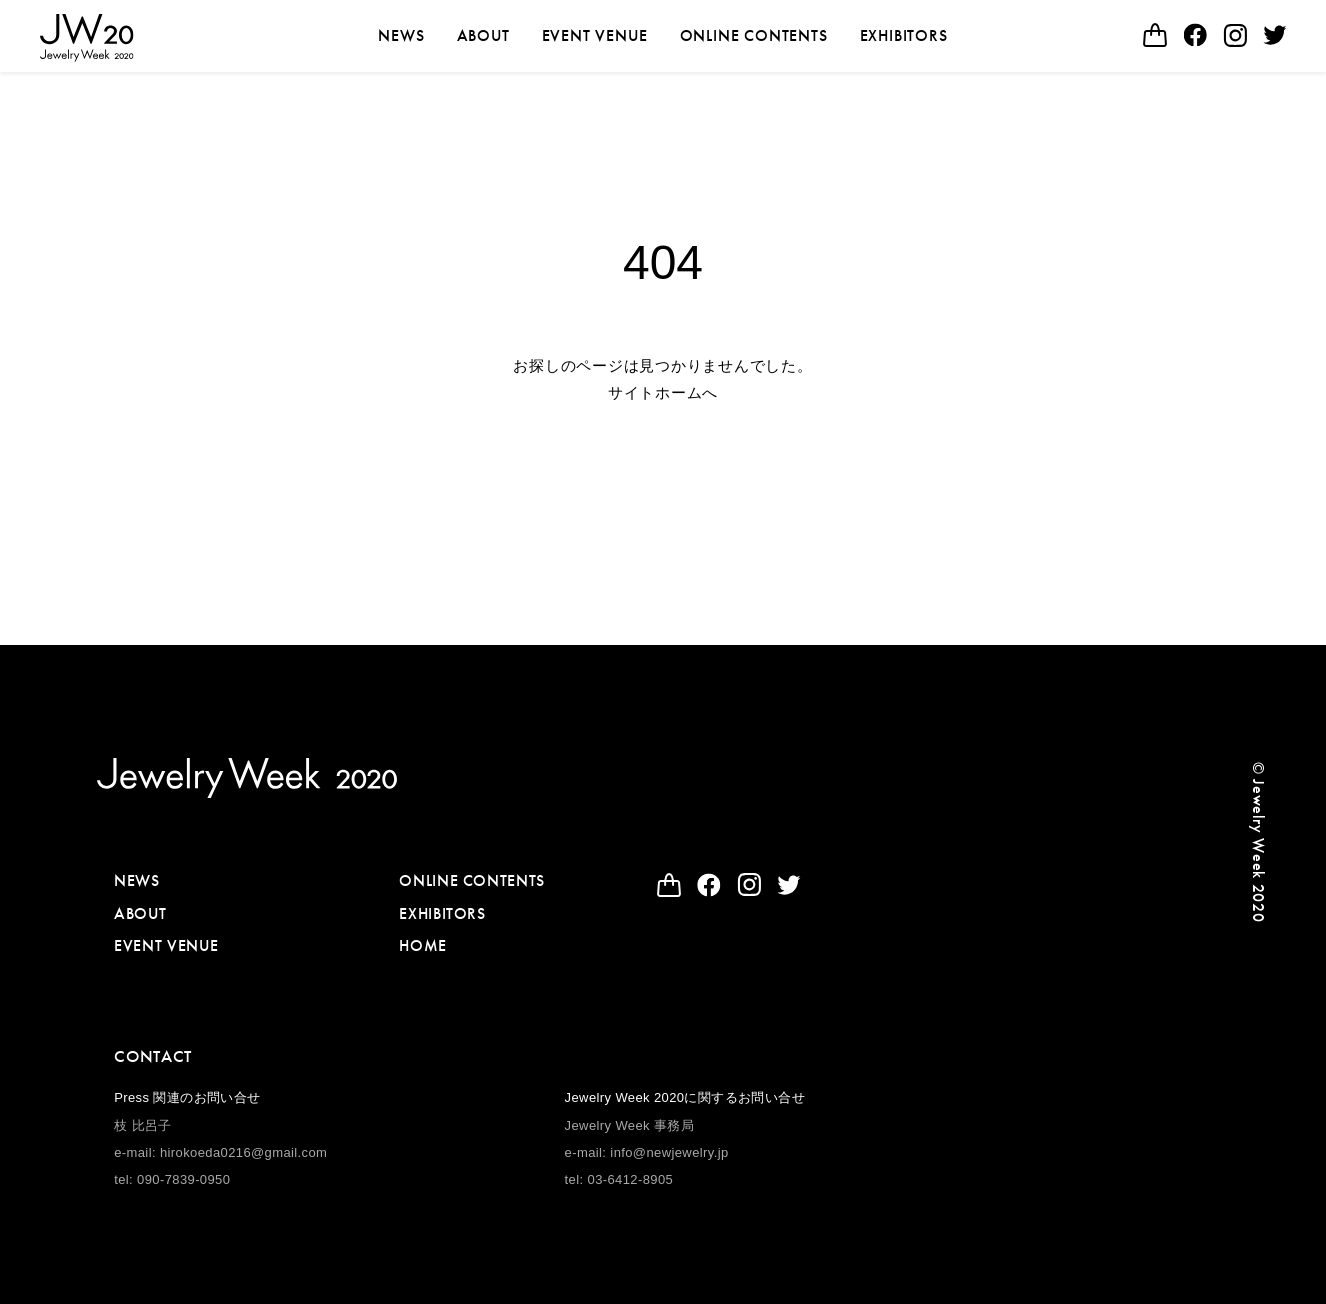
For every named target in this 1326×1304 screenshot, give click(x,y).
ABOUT (483, 35)
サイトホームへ (663, 392)
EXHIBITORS (904, 35)
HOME (423, 945)
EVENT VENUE (595, 35)
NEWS (401, 35)
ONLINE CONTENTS (754, 35)
